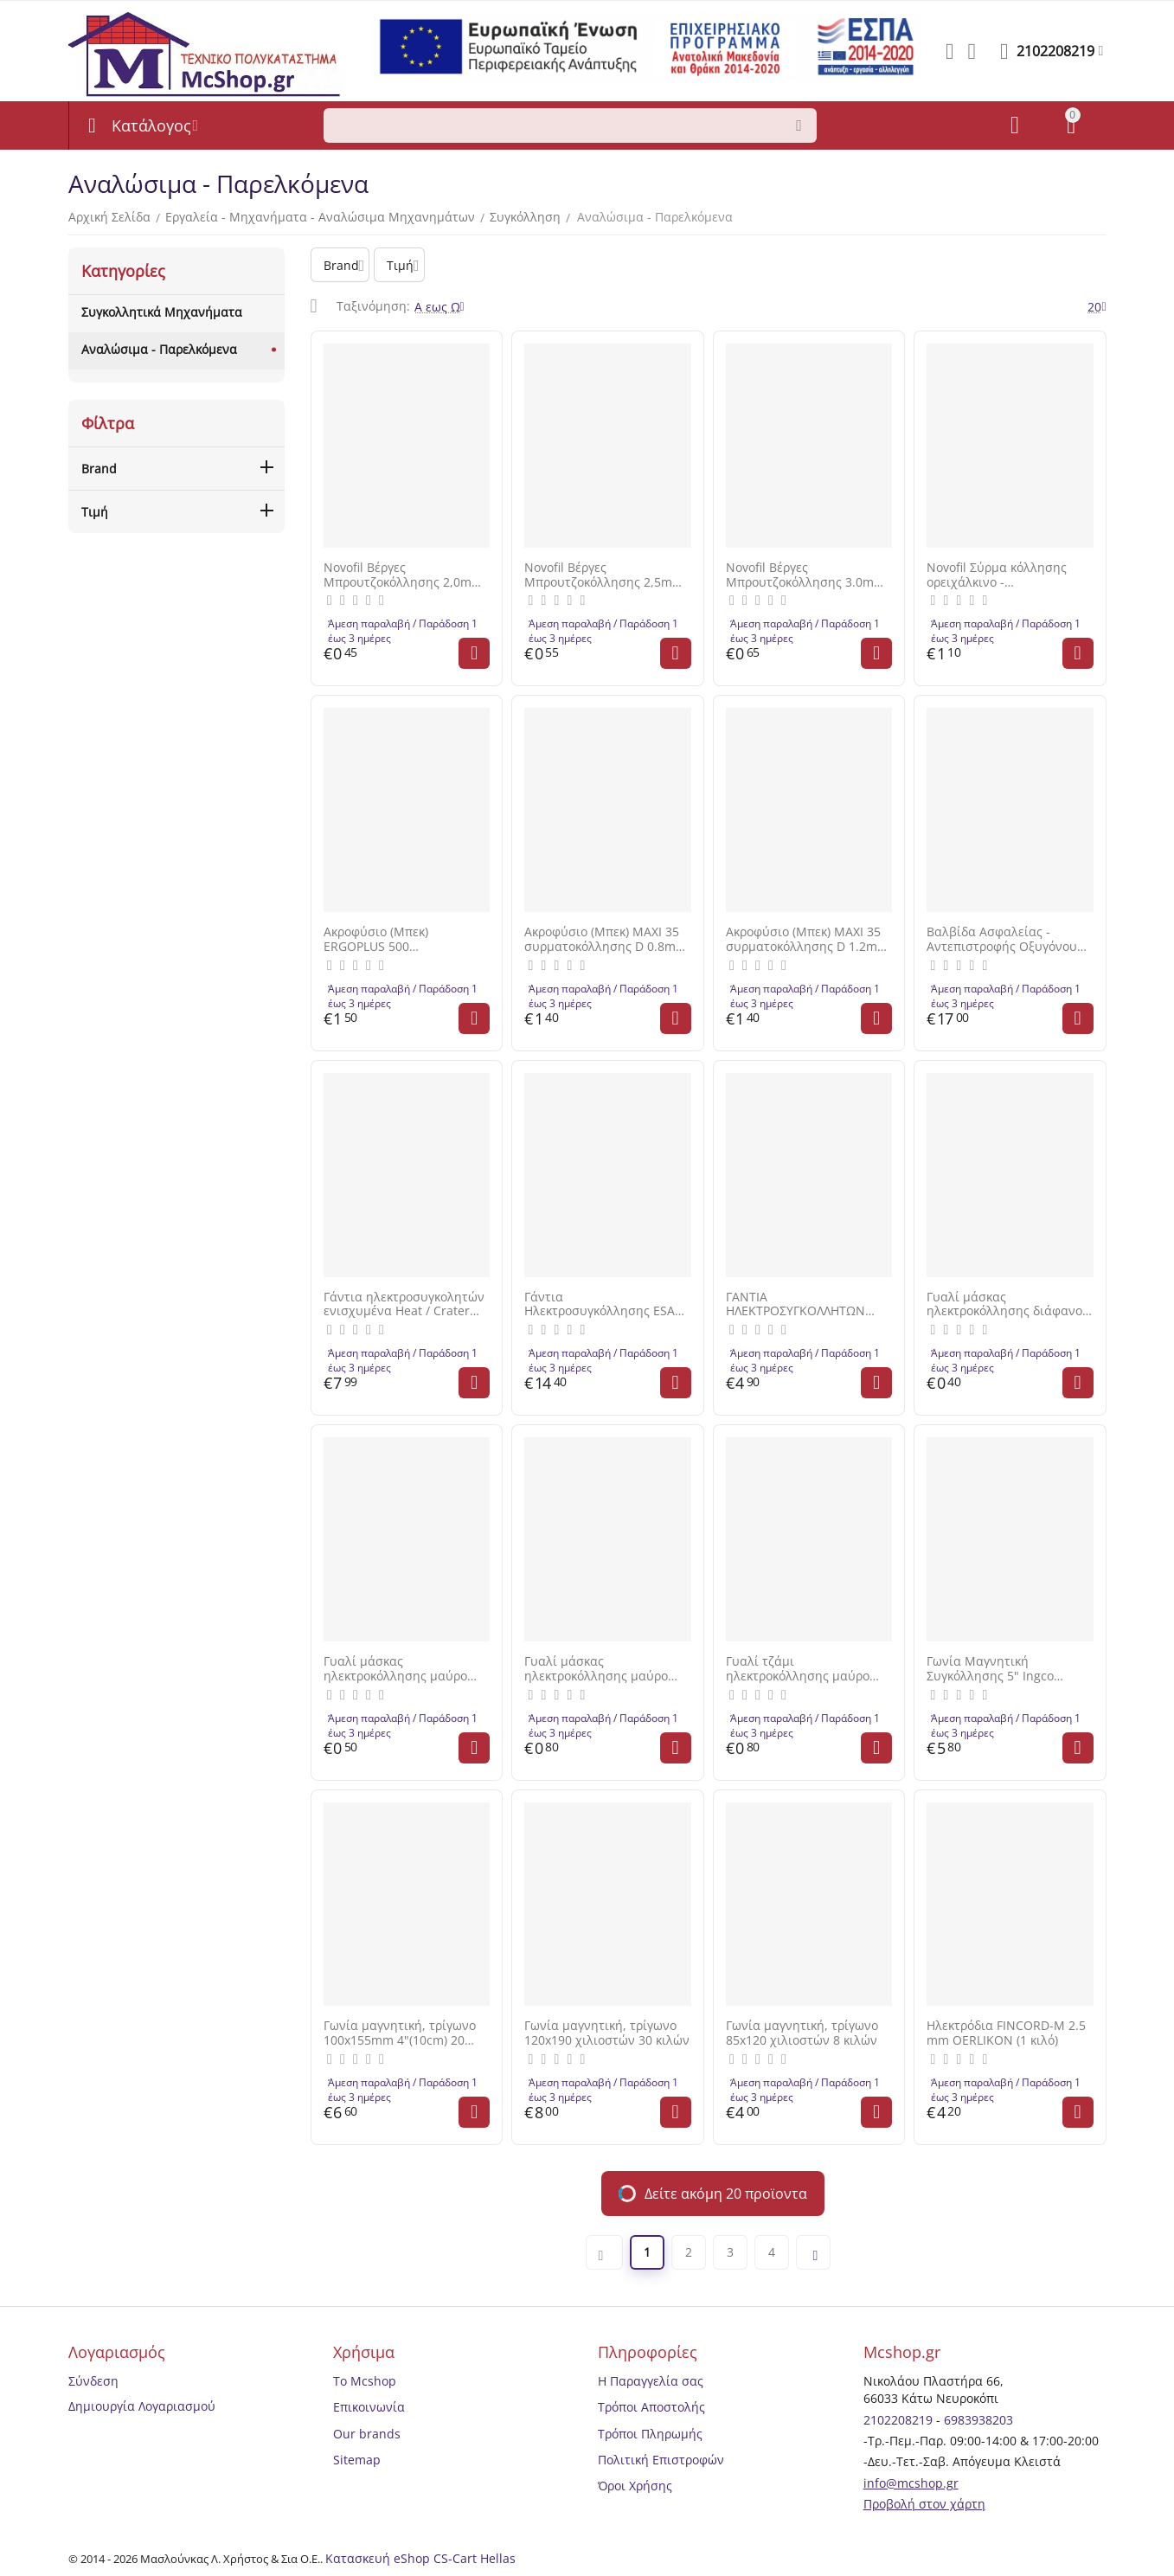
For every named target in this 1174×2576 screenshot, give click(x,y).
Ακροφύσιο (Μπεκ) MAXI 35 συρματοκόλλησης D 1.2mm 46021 (807, 939)
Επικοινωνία (369, 2407)
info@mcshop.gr (911, 2483)
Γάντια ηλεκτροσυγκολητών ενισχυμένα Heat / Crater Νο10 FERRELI (404, 1305)
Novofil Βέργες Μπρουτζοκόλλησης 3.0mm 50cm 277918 (805, 575)
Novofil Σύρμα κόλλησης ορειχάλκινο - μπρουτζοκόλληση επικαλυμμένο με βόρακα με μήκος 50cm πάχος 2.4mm (1008, 575)
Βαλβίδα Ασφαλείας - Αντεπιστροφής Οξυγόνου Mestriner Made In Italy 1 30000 (1002, 939)
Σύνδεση (93, 2381)
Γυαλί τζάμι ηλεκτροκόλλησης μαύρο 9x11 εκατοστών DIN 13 (797, 1669)
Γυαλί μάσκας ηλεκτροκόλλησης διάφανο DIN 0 (1004, 1305)
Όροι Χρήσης (635, 2485)
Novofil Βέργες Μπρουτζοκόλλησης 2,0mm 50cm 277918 (403, 575)
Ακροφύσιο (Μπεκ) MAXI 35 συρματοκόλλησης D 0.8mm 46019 (605, 939)
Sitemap (357, 2459)
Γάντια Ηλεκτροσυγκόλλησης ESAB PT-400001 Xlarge (603, 1305)
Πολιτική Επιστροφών (661, 2459)
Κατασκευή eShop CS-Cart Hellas (420, 2558)
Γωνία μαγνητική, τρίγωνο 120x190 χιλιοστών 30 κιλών (607, 2033)
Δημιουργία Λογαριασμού (141, 2406)
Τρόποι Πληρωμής (650, 2433)
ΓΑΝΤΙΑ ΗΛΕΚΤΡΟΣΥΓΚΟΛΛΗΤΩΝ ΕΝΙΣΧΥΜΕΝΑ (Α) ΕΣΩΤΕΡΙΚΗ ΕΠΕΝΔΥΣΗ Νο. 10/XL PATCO (807, 1305)
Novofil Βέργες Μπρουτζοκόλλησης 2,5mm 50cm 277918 (603, 575)
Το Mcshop (364, 2381)
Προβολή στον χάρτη (924, 2504)
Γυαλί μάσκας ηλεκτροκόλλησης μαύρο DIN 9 (596, 1669)
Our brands (367, 2433)
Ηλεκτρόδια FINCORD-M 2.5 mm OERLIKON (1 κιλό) (1006, 2033)
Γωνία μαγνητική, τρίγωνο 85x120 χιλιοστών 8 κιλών (802, 2033)
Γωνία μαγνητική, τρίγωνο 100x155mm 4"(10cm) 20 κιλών (400, 2033)
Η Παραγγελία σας (650, 2381)
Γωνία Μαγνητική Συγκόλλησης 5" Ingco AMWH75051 (990, 1669)
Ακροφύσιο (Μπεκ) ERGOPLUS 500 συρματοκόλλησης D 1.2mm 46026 (405, 939)
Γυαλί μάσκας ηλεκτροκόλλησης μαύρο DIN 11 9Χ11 (395, 1669)
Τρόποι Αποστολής (651, 2407)
